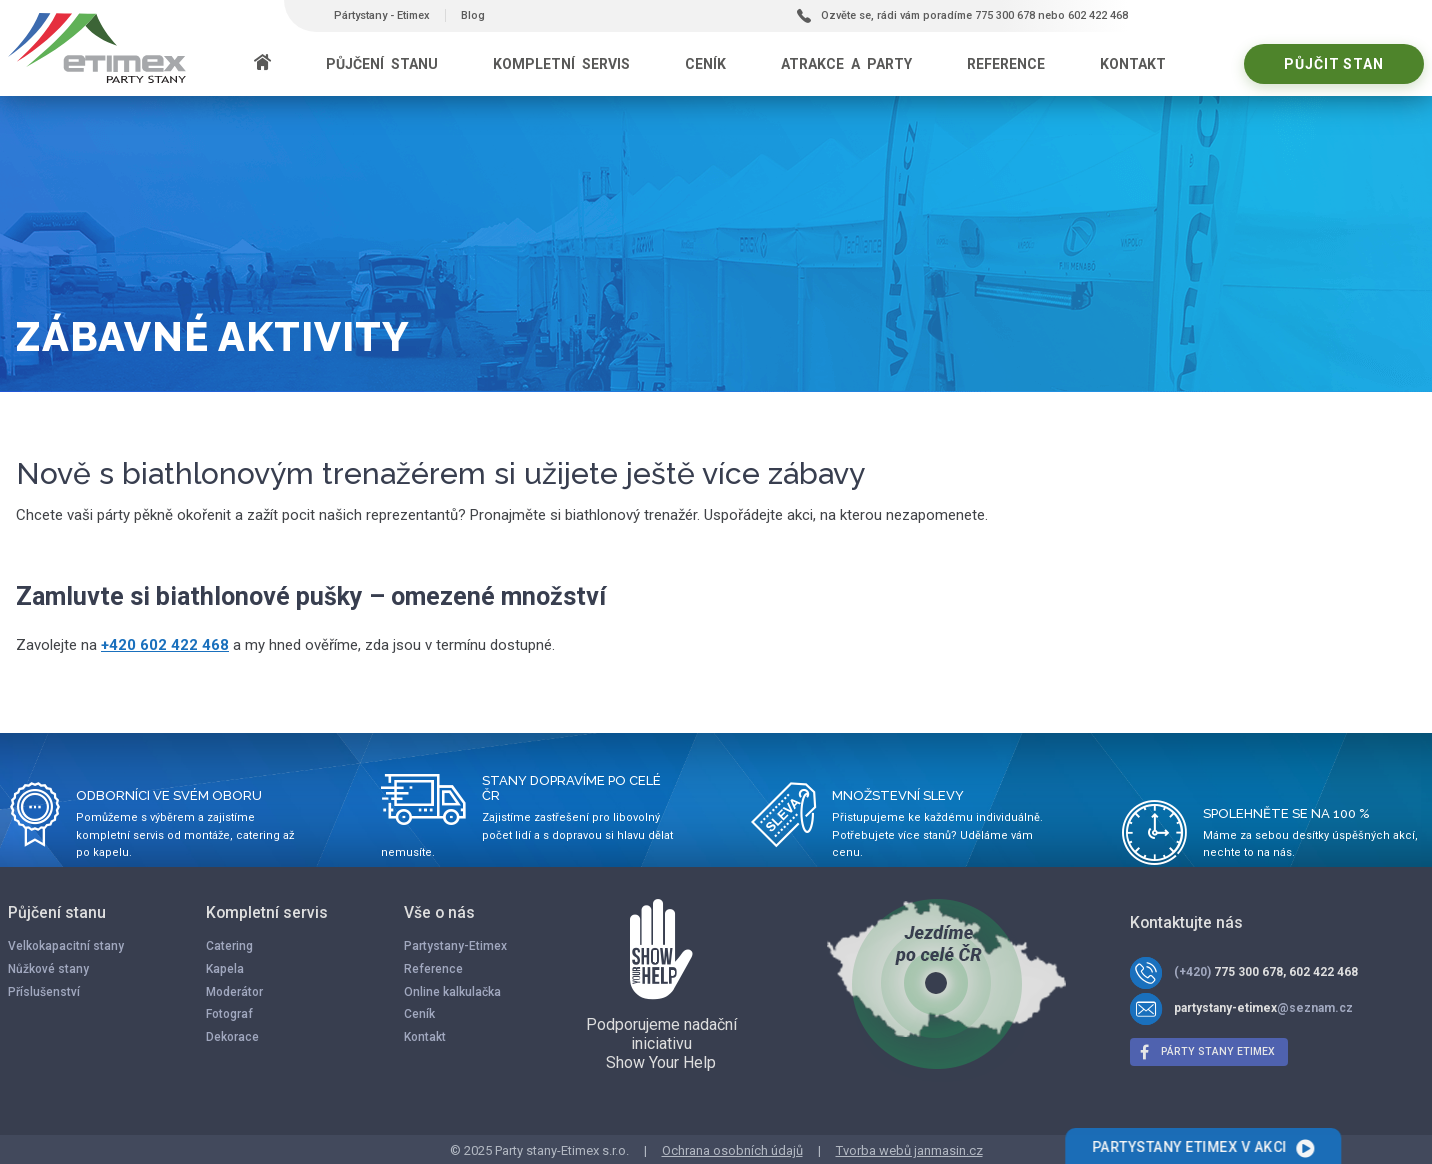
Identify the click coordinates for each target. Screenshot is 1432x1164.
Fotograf (229, 1014)
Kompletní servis (561, 64)
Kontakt (1133, 64)
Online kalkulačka (452, 992)
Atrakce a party (846, 64)
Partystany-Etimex (455, 946)
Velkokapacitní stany (66, 946)
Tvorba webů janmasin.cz (909, 1150)
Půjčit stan (1334, 64)
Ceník (705, 64)
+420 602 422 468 (165, 645)
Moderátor (234, 992)
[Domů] (262, 64)
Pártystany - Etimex (382, 15)
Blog (473, 15)
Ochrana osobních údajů (732, 1150)
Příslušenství (44, 992)
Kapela (225, 969)
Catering (229, 946)
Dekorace (232, 1037)
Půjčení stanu (382, 64)
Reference (1006, 64)
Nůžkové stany (48, 969)
